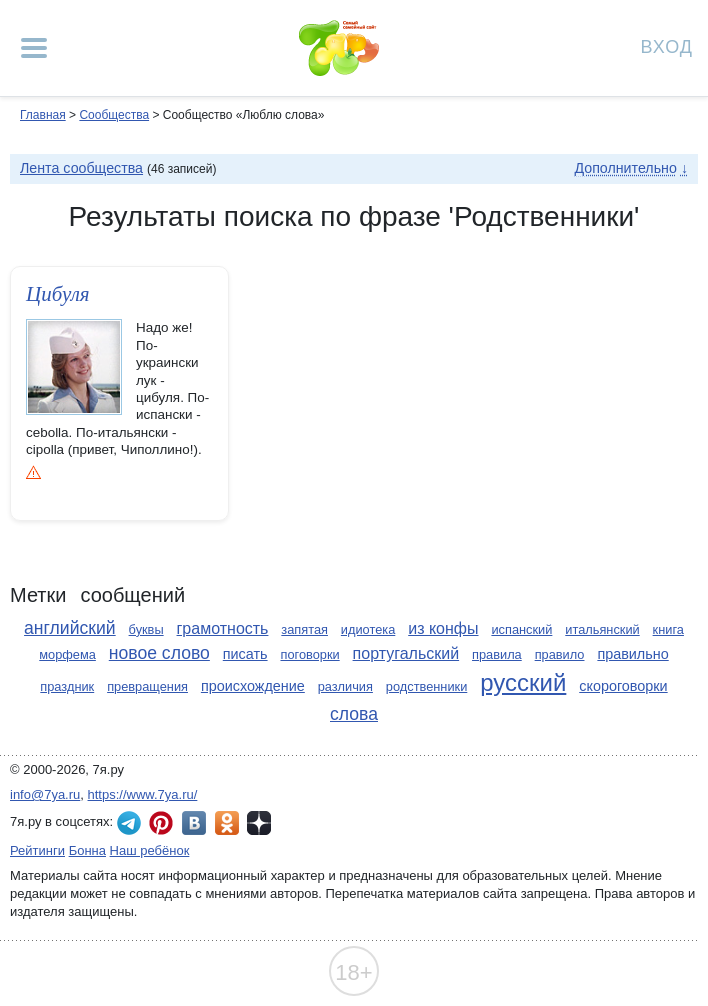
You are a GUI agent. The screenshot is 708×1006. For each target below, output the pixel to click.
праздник (67, 686)
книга (668, 629)
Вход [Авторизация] (667, 45)
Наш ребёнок (150, 850)
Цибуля (58, 294)
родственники (426, 686)
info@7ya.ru (45, 794)
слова (354, 714)
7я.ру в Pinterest (161, 823)
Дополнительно (625, 168)
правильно (632, 654)
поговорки (309, 654)
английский (70, 628)
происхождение (253, 686)
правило (560, 654)
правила (497, 654)
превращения (147, 686)
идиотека (368, 629)
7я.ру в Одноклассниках (227, 823)
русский (523, 682)
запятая (304, 629)
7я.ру (259, 823)
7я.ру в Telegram (129, 823)
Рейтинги (37, 850)
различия (345, 686)
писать (245, 654)
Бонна (87, 850)
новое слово (159, 653)
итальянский (602, 629)
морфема (67, 654)
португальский (406, 653)
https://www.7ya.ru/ (143, 794)
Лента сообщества (81, 168)
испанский (521, 629)
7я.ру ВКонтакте (194, 823)
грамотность (223, 628)
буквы (146, 629)
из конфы (443, 628)
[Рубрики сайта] (34, 48)
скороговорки (623, 686)
